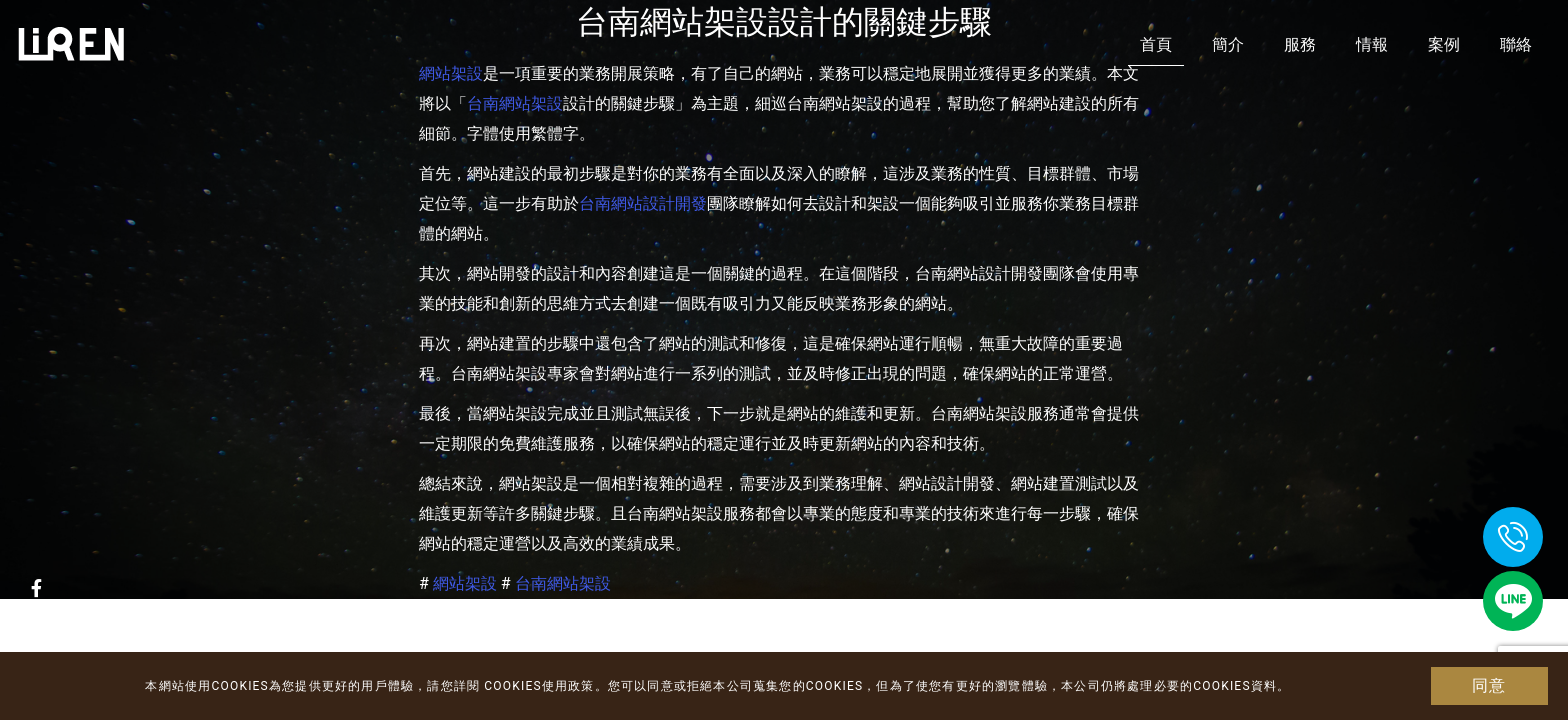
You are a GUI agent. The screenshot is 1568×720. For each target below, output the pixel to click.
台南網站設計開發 (643, 203)
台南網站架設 (515, 103)
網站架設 (465, 583)
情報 (1372, 44)
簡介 (1228, 44)
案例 (1444, 44)
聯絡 (1516, 44)
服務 (1300, 44)
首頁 (1156, 44)
